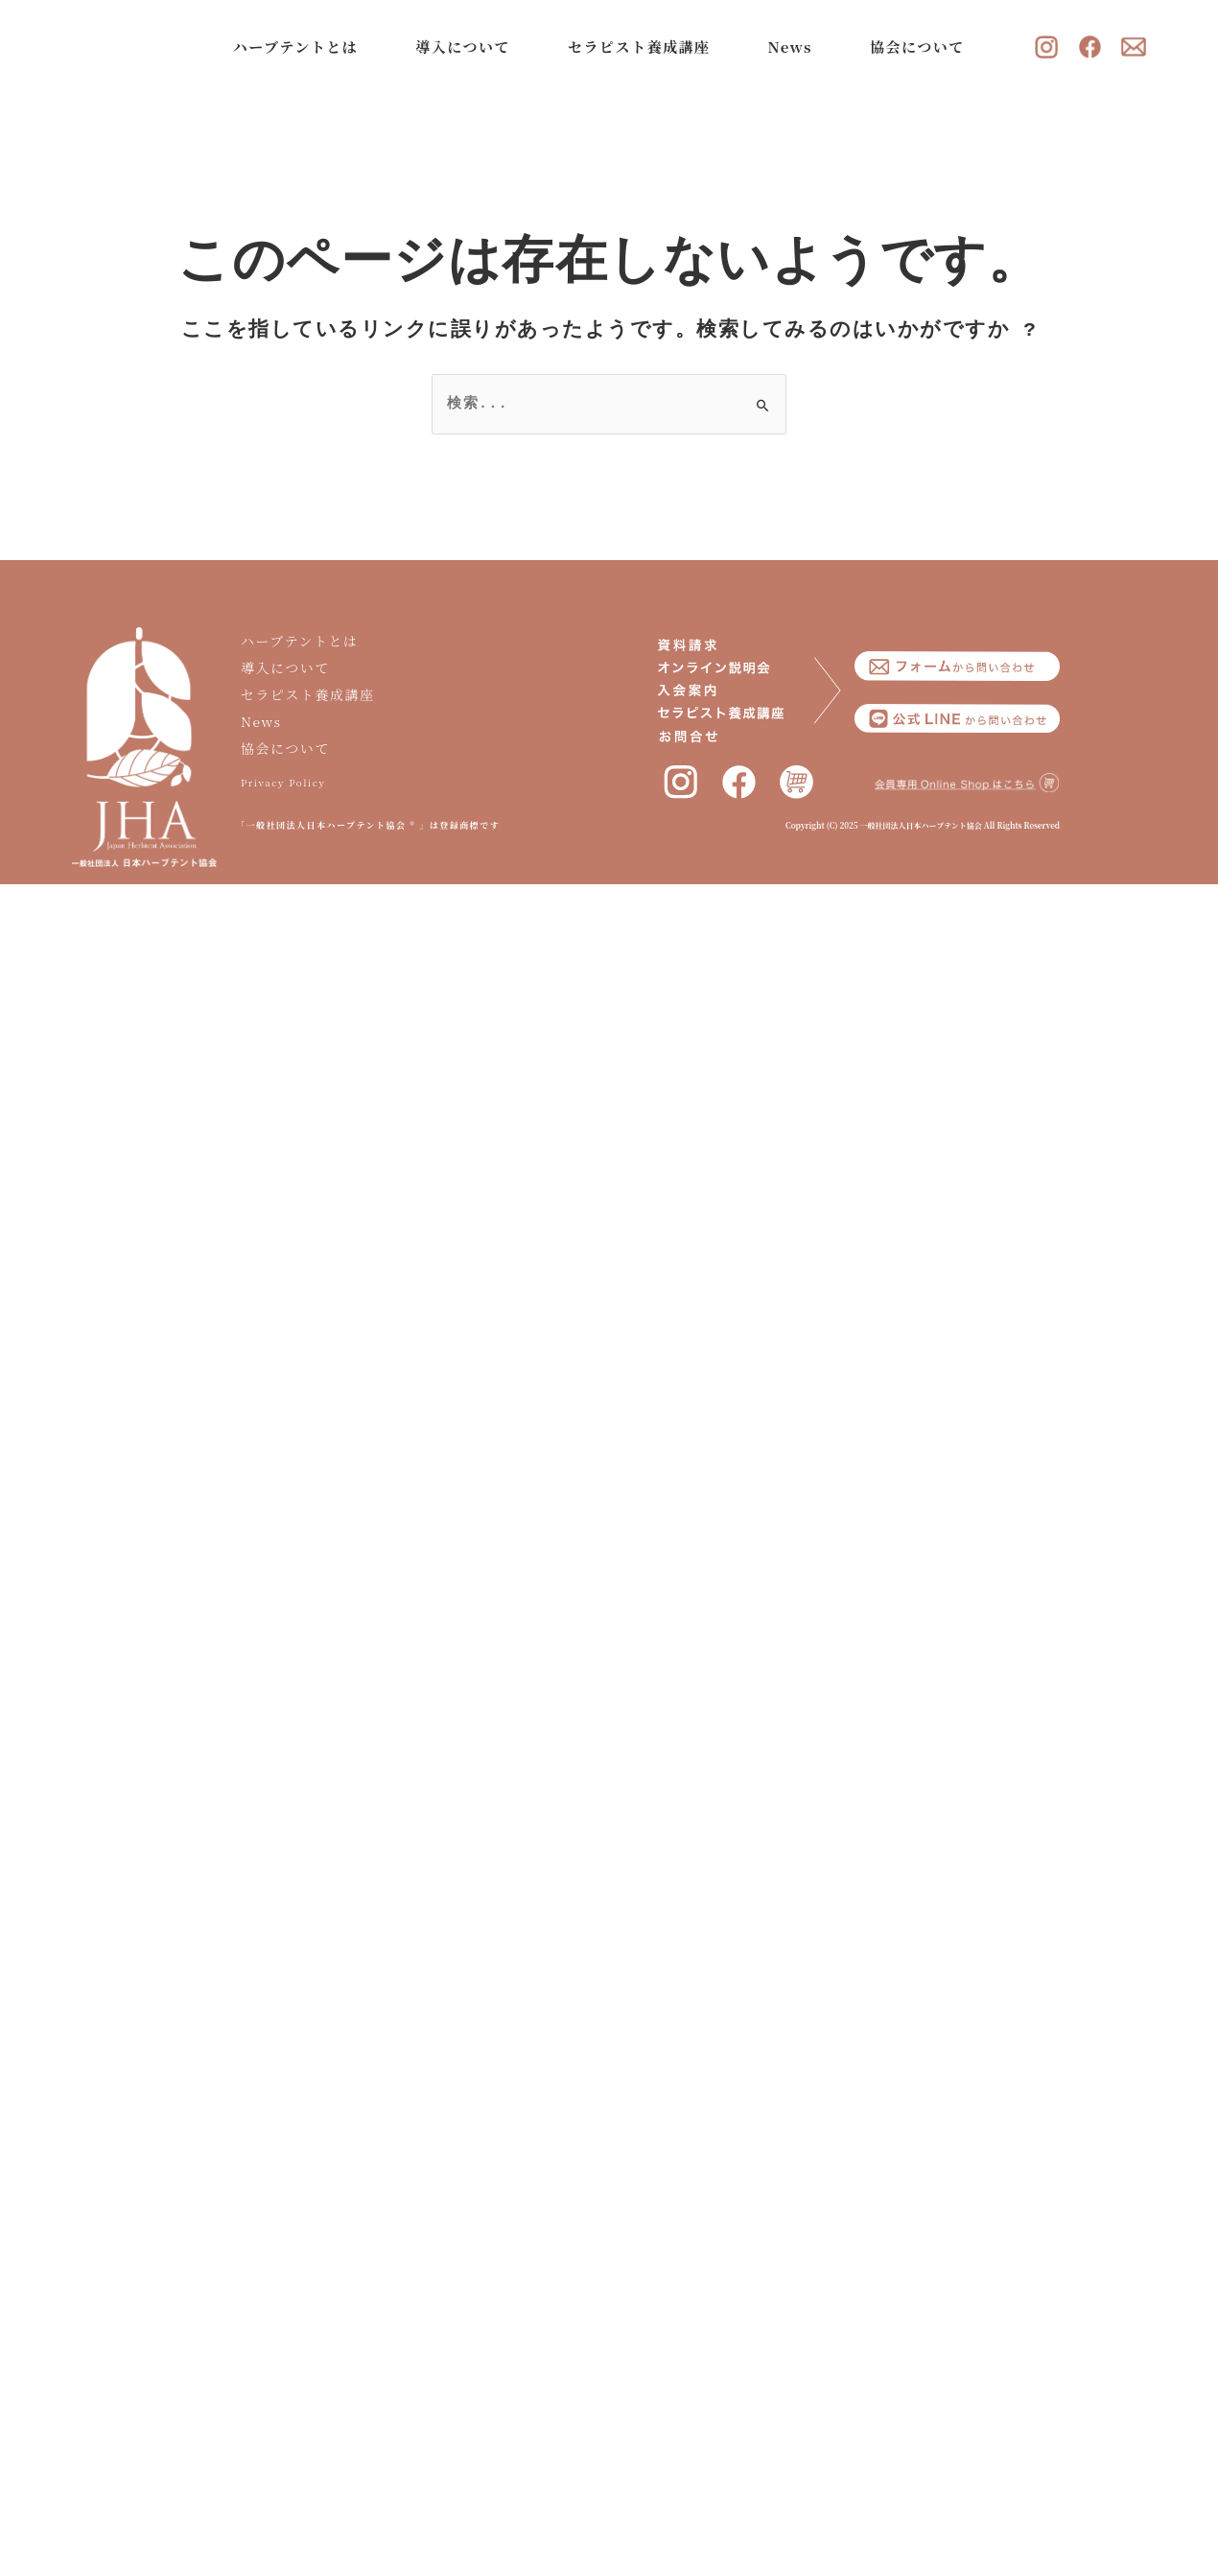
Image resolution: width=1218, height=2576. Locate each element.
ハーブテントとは (300, 46)
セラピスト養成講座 (644, 46)
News (794, 46)
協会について (922, 46)
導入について (467, 46)
